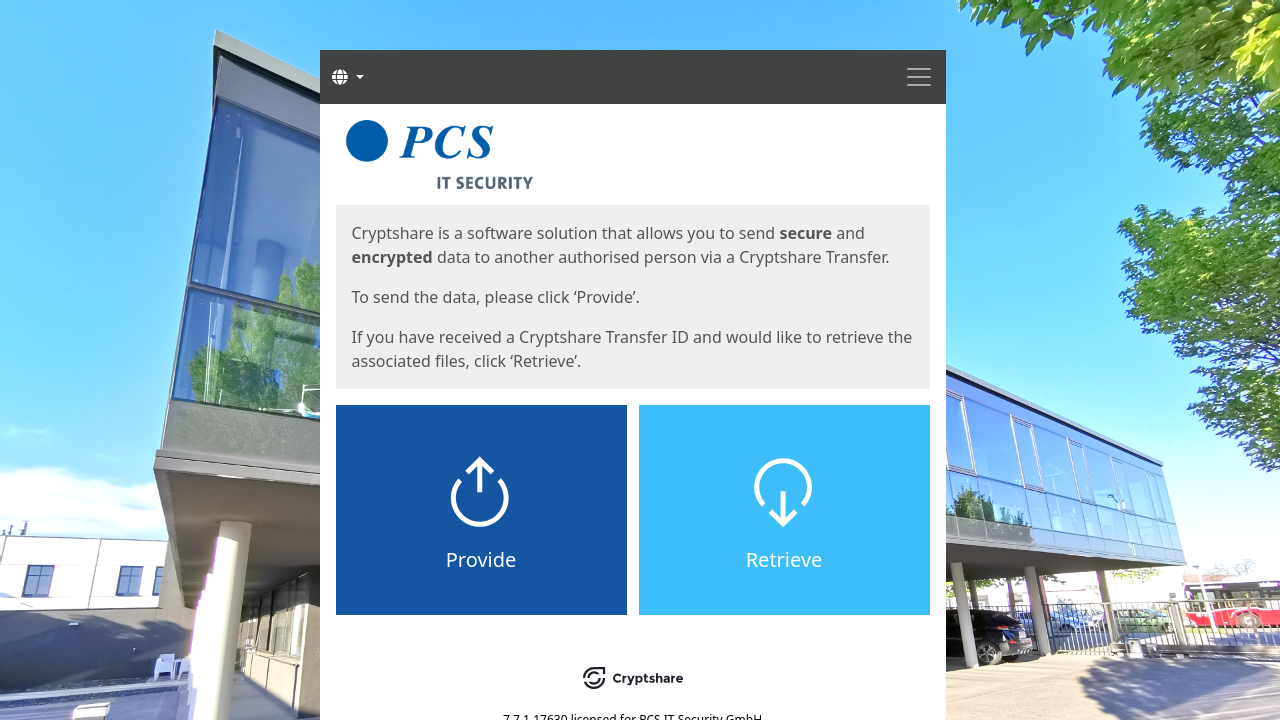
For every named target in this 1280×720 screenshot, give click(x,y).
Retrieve (784, 559)
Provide (481, 559)
